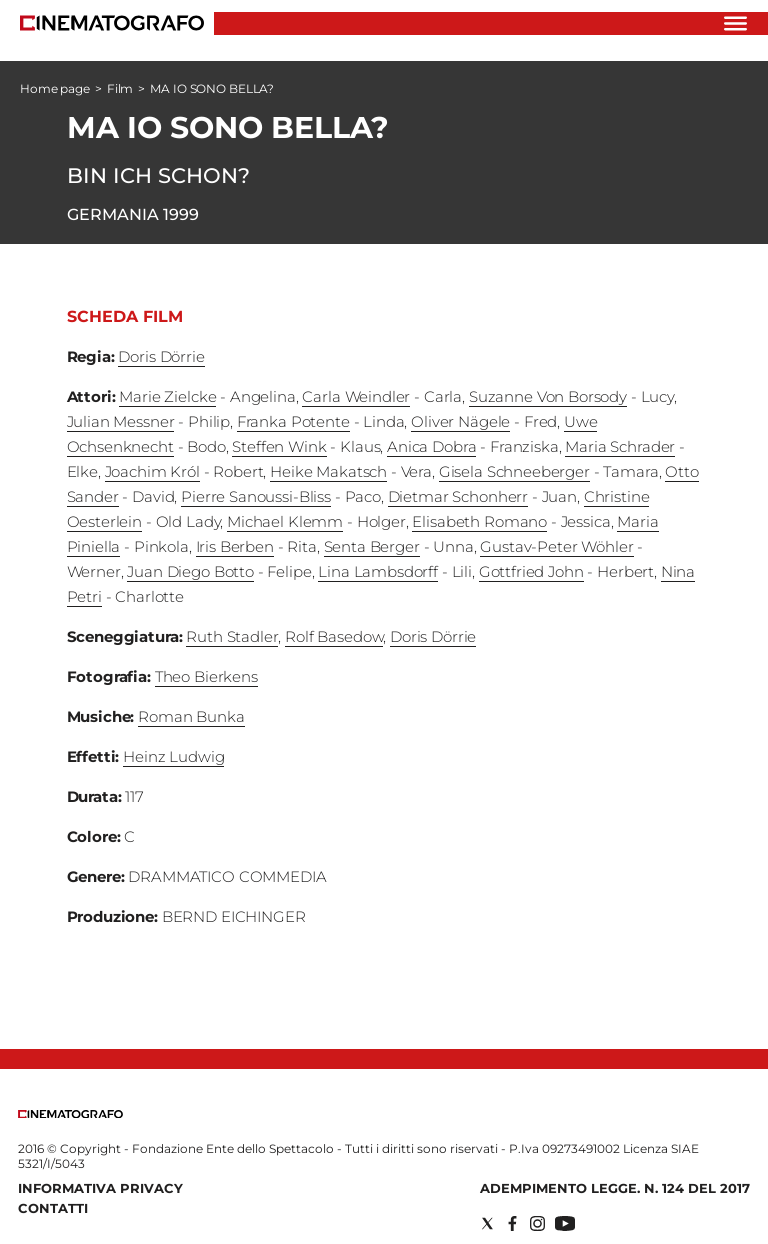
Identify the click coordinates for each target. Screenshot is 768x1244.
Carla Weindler (356, 396)
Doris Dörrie (161, 356)
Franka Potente (293, 421)
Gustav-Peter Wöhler (556, 546)
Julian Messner (121, 421)
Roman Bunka (191, 716)
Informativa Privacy (100, 1188)
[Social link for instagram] (537, 1223)
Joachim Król (152, 471)
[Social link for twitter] (487, 1223)
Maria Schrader (620, 446)
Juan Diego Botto (190, 571)
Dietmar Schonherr (458, 496)
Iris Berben (235, 546)
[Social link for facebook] (512, 1223)
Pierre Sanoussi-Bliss (256, 496)
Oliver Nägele (460, 421)
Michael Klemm (285, 521)
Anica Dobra (431, 446)
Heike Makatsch (328, 471)
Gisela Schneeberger (514, 471)
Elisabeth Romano (479, 521)
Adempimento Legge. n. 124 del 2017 (615, 1188)
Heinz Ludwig (173, 756)
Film (120, 88)
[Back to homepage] (70, 1113)
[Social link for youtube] (565, 1223)
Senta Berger (372, 546)
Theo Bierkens (206, 676)
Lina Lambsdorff (378, 571)
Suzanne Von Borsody (548, 396)
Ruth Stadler (232, 636)
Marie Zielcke (167, 396)
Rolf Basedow (334, 636)
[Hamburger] (735, 23)
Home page (55, 88)
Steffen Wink (279, 446)
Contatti (53, 1208)
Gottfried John (531, 571)
